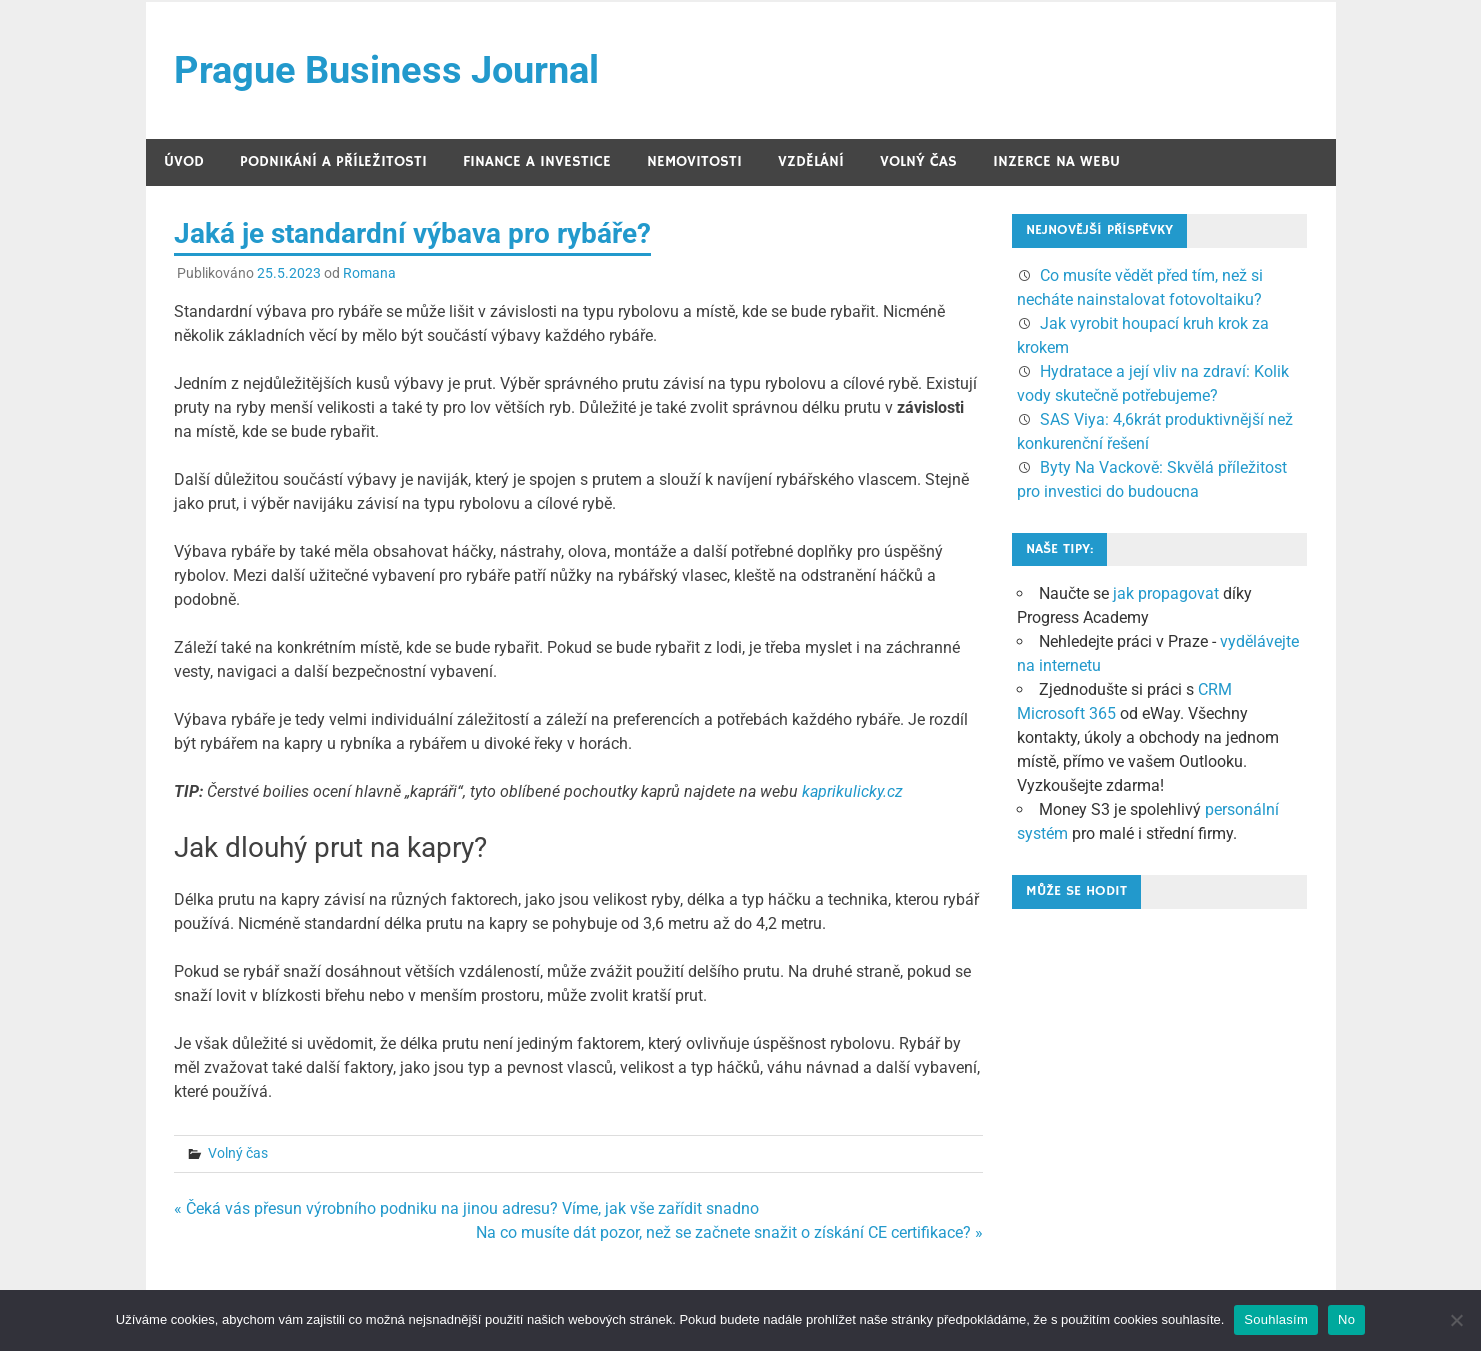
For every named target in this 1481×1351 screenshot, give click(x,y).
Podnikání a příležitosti (333, 161)
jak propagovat (1166, 593)
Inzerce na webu (1056, 161)
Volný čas (918, 161)
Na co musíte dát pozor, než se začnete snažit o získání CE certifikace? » (729, 1232)
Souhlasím (1276, 1319)
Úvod (184, 161)
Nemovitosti (694, 161)
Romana (369, 273)
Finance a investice (537, 161)
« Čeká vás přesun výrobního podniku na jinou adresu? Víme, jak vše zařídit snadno (466, 1208)
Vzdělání (811, 161)
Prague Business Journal (386, 70)
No (1346, 1319)
